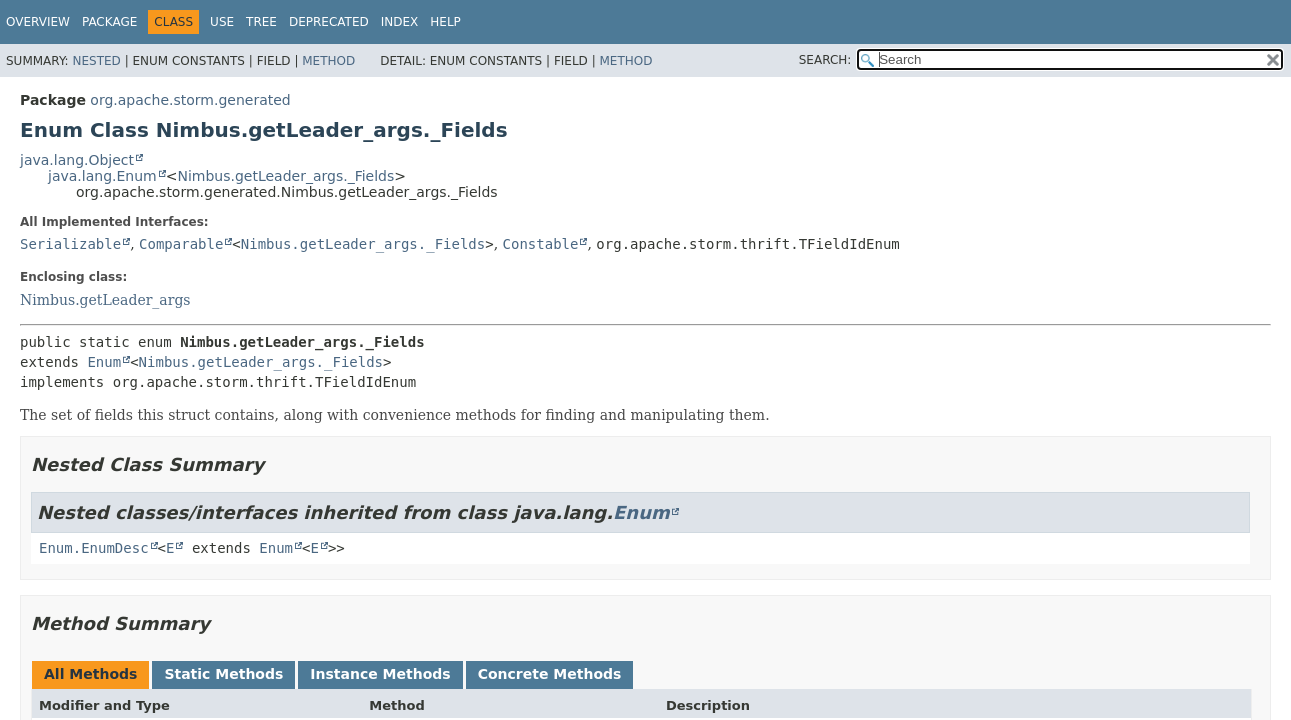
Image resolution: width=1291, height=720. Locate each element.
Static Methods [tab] (223, 674)
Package (109, 22)
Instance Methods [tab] (380, 674)
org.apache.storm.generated (190, 100)
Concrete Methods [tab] (550, 674)
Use (222, 22)
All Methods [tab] (90, 674)
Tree (261, 22)
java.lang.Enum (102, 176)
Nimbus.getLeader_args (105, 300)
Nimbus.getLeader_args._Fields (285, 176)
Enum (104, 362)
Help (445, 22)
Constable (541, 244)
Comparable (181, 244)
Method (328, 61)
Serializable (70, 244)
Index (400, 22)
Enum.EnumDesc (94, 548)
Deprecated (329, 22)
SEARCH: (825, 60)
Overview (38, 22)
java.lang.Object (77, 160)
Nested (96, 61)
